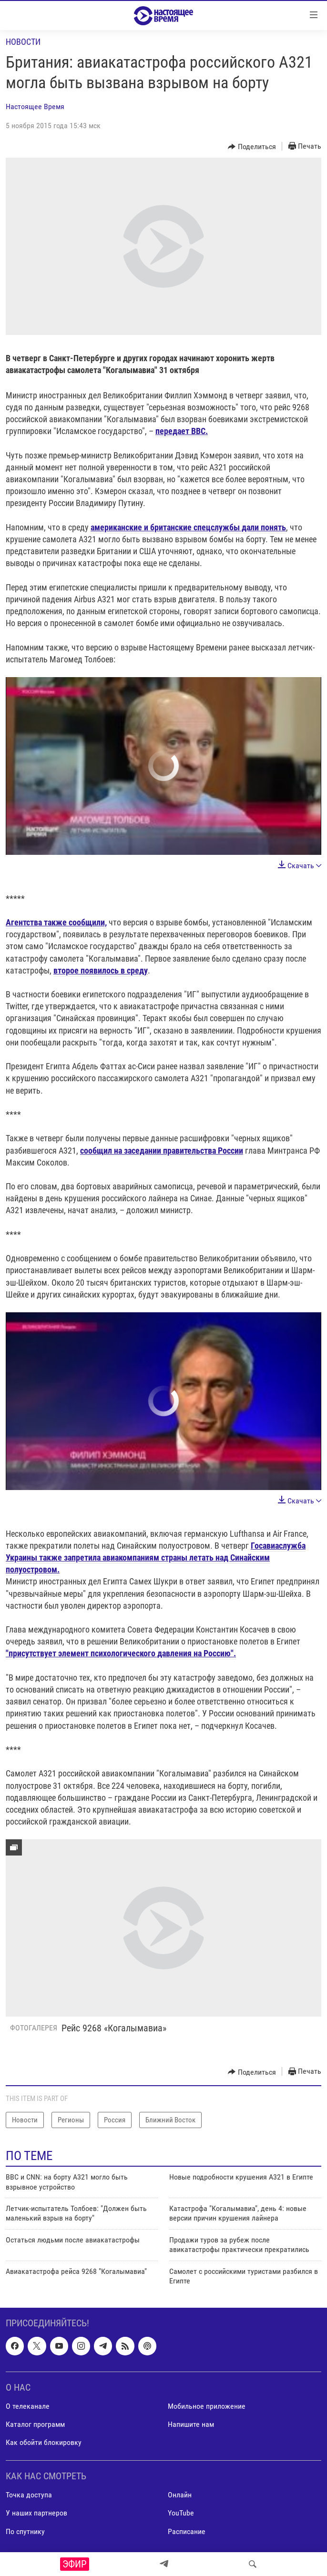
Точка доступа (29, 2495)
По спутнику (25, 2531)
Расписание (186, 2531)
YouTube (181, 2513)
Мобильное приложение (206, 2406)
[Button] (252, 147)
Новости (23, 42)
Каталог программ (35, 2424)
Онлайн (180, 2495)
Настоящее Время (35, 106)
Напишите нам (191, 2424)
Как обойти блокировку (44, 2442)
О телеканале (28, 2406)
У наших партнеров (36, 2513)
